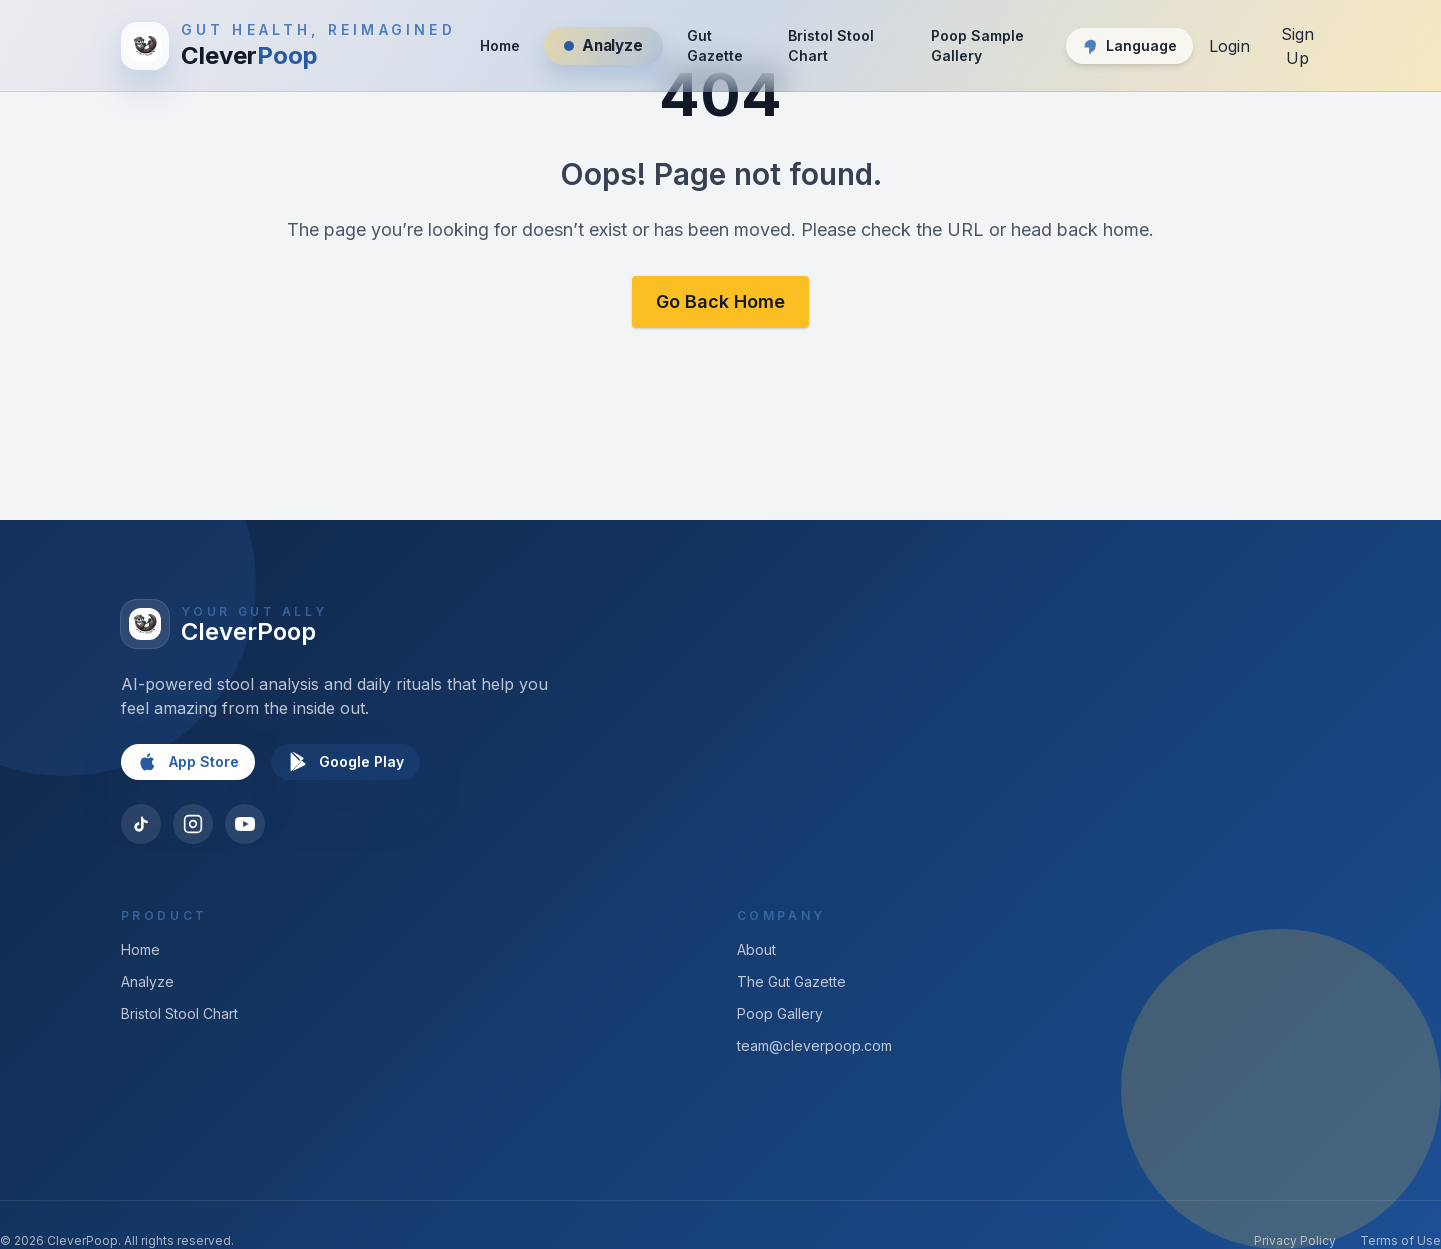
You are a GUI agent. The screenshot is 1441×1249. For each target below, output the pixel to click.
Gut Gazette (715, 45)
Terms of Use (1400, 1240)
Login (1229, 46)
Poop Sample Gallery (977, 45)
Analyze (147, 981)
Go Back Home (720, 301)
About (756, 949)
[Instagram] (193, 824)
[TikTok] (141, 824)
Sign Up (1297, 46)
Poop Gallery (780, 1013)
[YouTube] (245, 824)
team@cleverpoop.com (814, 1045)
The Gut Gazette (791, 981)
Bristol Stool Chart (831, 45)
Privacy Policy (1295, 1240)
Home (500, 45)
